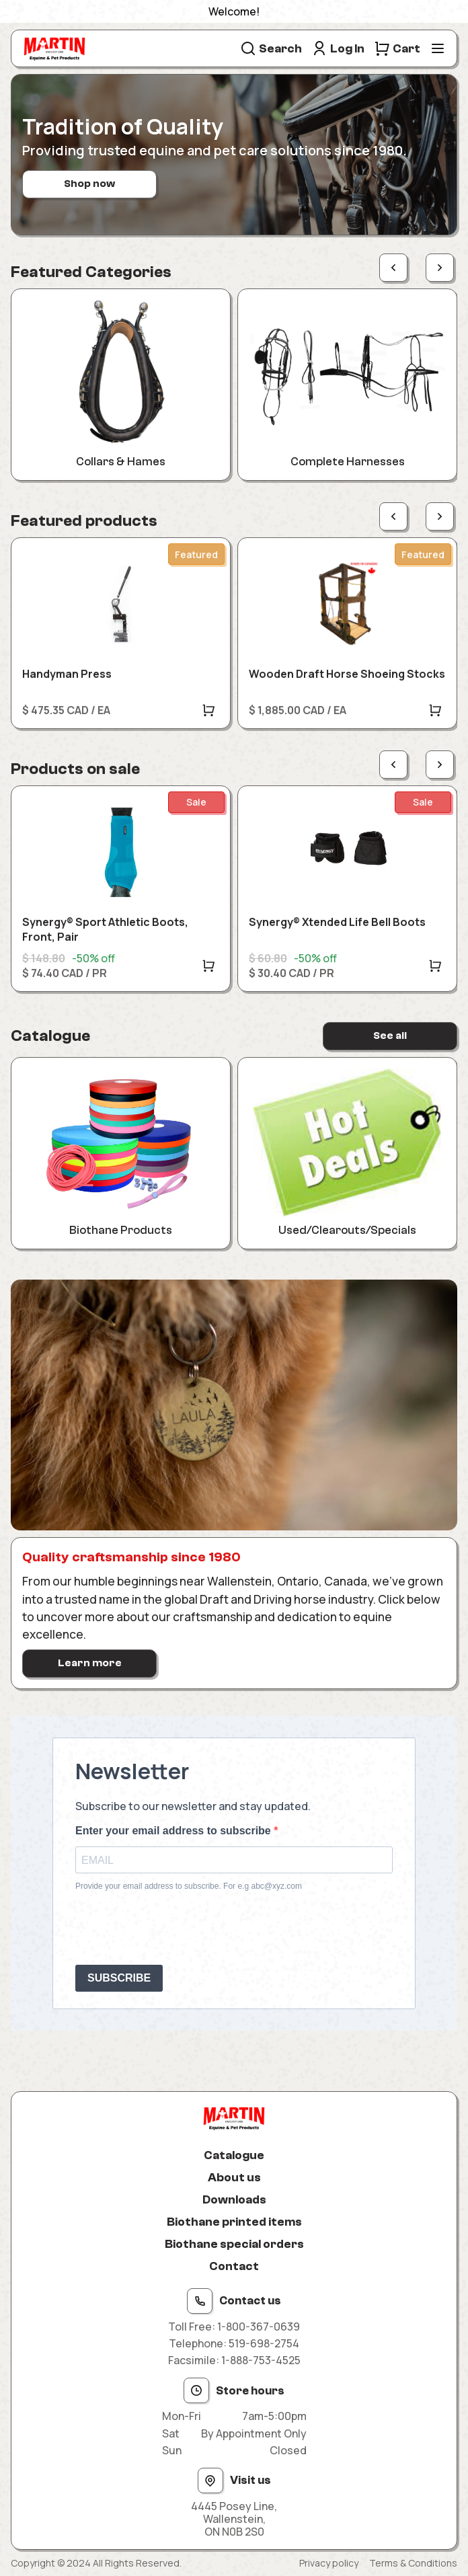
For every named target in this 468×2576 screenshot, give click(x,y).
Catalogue (234, 2155)
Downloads (234, 2200)
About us (234, 2178)
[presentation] (177, 1928)
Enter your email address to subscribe (174, 1830)
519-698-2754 (264, 2343)
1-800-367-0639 (258, 2326)
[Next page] (440, 267)
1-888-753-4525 (261, 2360)
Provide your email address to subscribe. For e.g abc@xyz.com (188, 1886)
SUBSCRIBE (119, 1978)
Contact (234, 2266)
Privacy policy (328, 2563)
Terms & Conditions (413, 2563)
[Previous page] (393, 267)
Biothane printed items (234, 2222)
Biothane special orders (234, 2244)
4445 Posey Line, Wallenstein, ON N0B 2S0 (234, 2519)
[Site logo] (54, 48)
